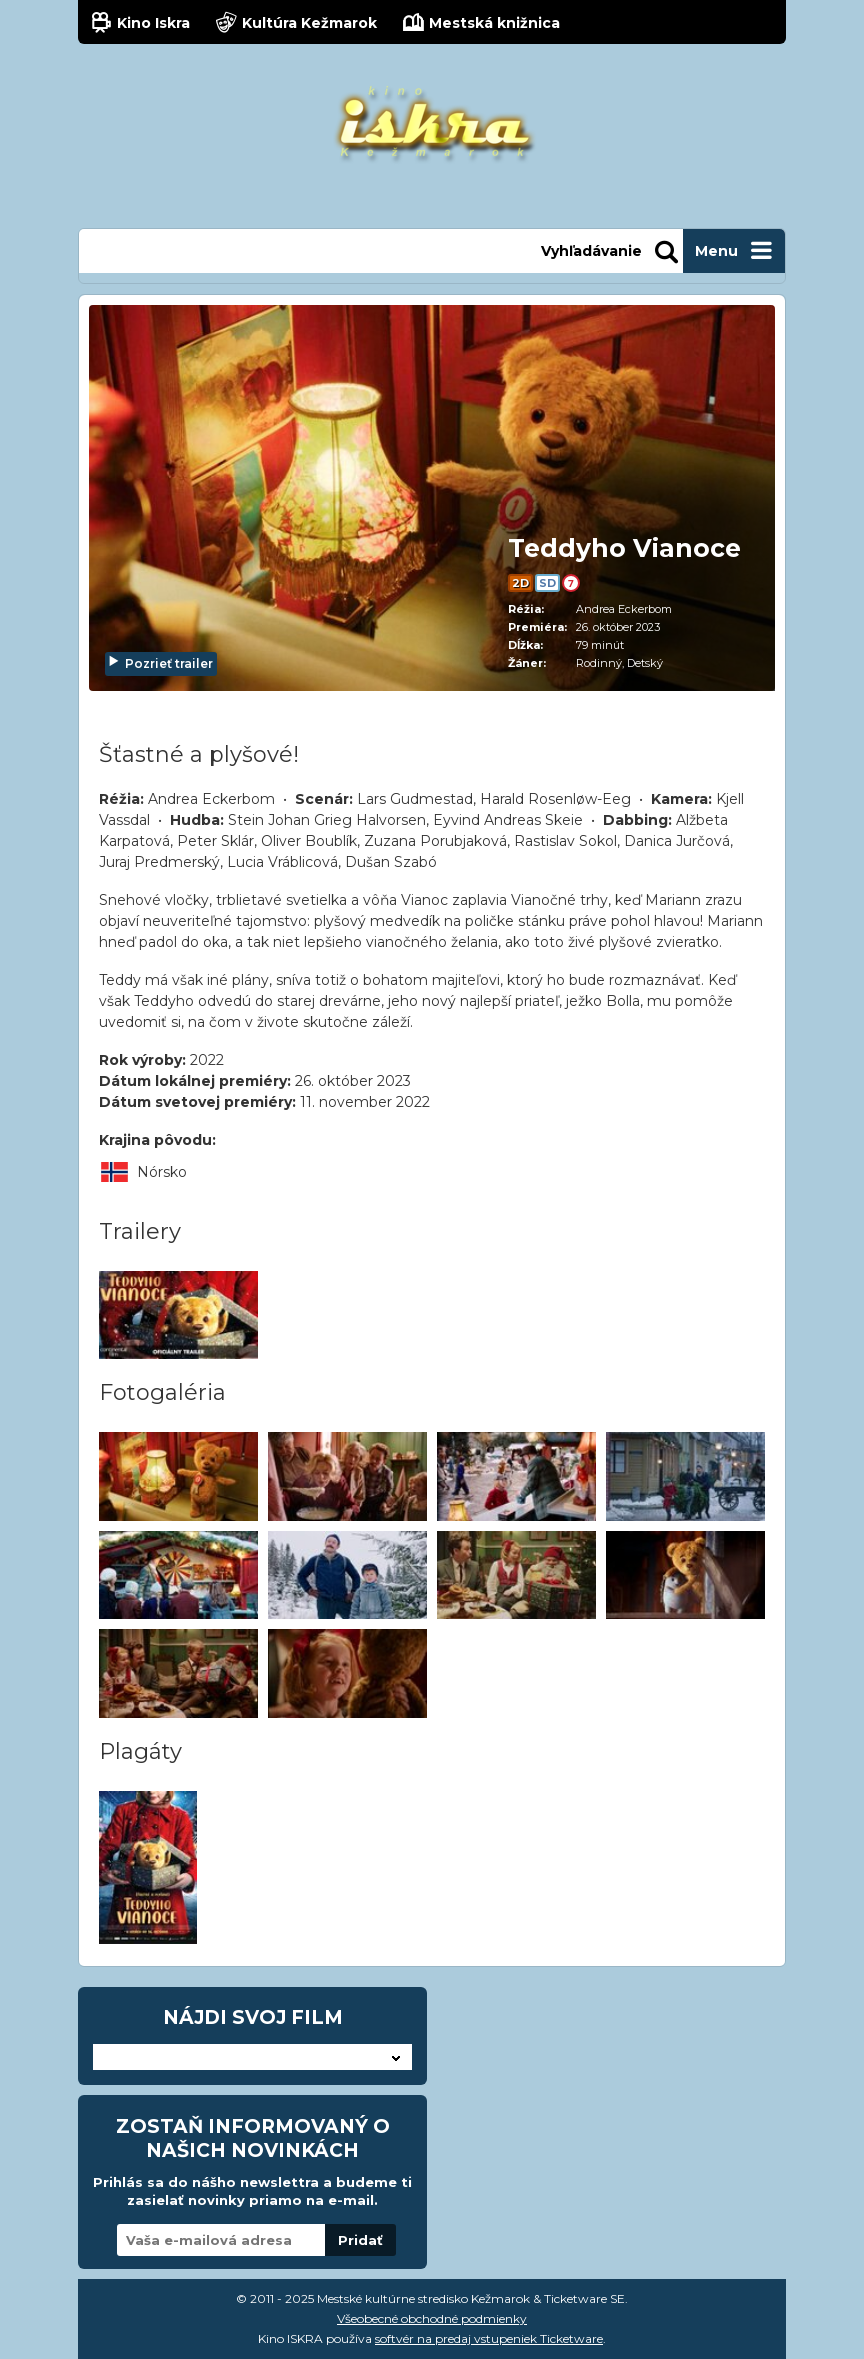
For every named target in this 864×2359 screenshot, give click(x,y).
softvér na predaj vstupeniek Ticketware (489, 2338)
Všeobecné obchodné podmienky (432, 2318)
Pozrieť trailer (160, 663)
